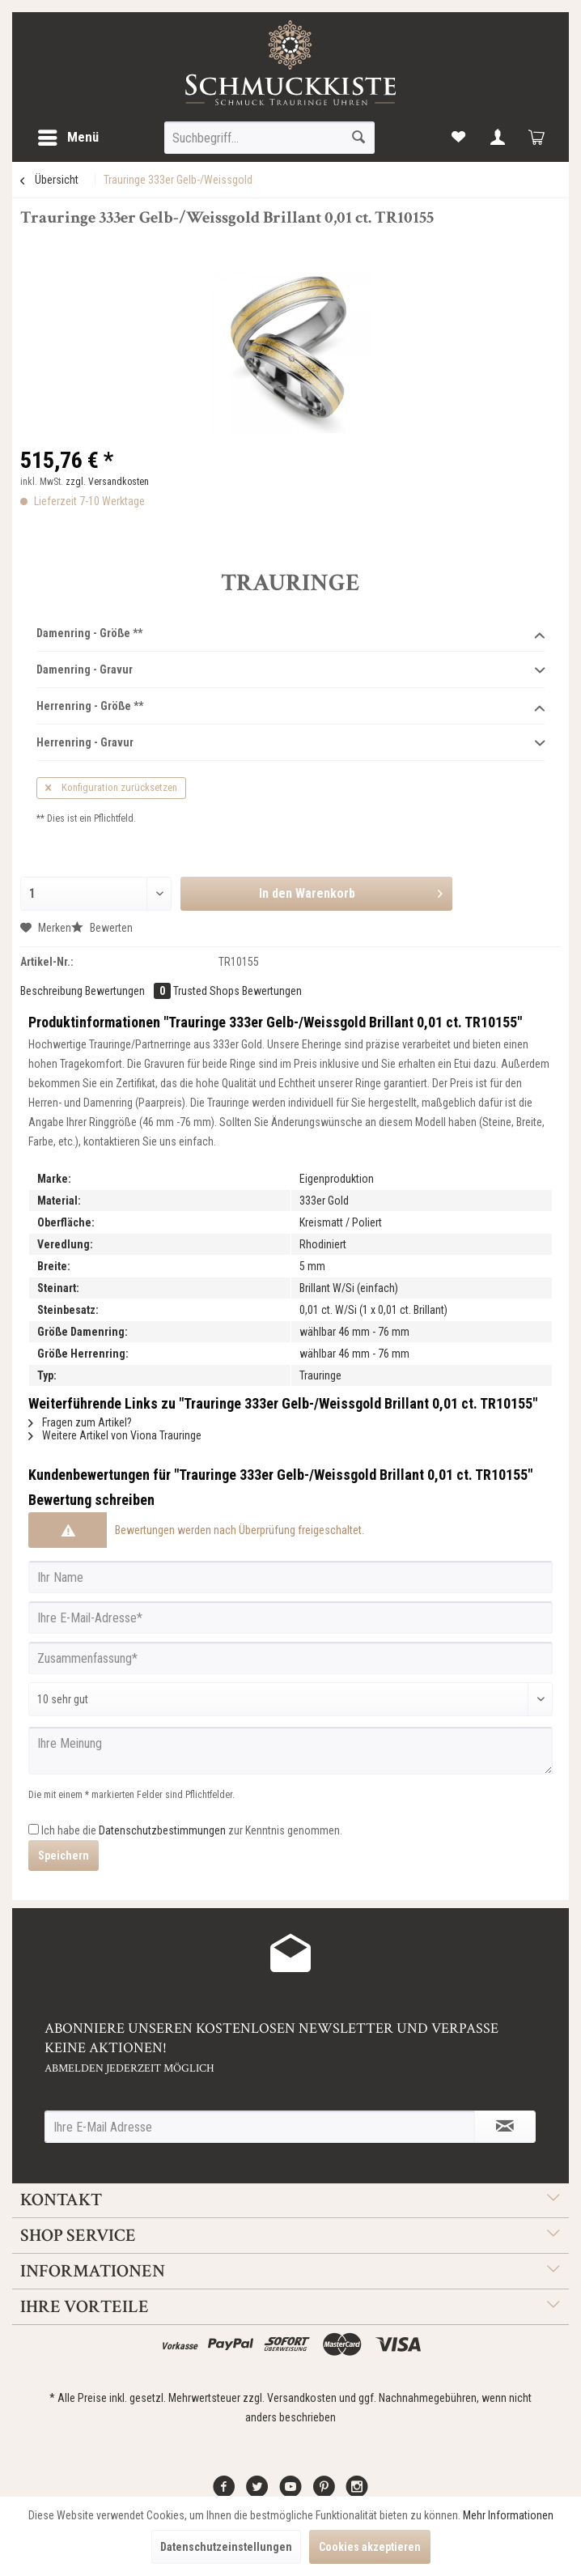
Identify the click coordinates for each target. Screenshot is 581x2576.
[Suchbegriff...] (269, 137)
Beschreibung (51, 990)
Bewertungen (129, 990)
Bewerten (102, 927)
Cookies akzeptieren (370, 2546)
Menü (68, 135)
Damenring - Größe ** (290, 634)
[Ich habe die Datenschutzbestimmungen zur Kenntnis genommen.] (33, 1829)
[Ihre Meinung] (290, 1751)
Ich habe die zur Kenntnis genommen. (191, 1830)
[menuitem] (67, 137)
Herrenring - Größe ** (290, 707)
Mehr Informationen (508, 2515)
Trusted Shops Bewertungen (237, 990)
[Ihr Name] (290, 1577)
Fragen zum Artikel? (80, 1422)
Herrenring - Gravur (290, 743)
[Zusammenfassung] (290, 1658)
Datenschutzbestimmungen (162, 1830)
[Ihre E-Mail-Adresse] (290, 1617)
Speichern (63, 1855)
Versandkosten (302, 2397)
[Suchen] (358, 137)
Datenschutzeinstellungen (226, 2546)
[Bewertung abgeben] (290, 1699)
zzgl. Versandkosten (107, 481)
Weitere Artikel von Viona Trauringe (114, 1435)
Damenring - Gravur (290, 670)
